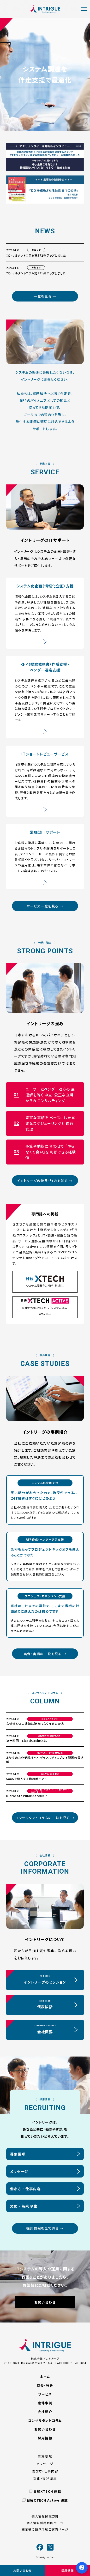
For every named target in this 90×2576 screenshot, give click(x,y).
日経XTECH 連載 (47, 2493)
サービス (45, 2396)
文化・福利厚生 (45, 2480)
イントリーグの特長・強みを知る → (45, 1180)
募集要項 (45, 2458)
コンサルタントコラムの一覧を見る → (45, 1818)
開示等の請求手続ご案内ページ (45, 2531)
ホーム (45, 2378)
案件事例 (45, 2404)
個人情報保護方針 (45, 2518)
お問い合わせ (45, 2303)
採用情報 (45, 2439)
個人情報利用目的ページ (45, 2524)
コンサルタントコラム (45, 2422)
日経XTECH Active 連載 (47, 2501)
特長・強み (45, 2387)
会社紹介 (45, 2413)
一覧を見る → (45, 296)
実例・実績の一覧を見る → (45, 1655)
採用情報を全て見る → (45, 2230)
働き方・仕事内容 (45, 2472)
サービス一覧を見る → (45, 906)
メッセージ (45, 2465)
